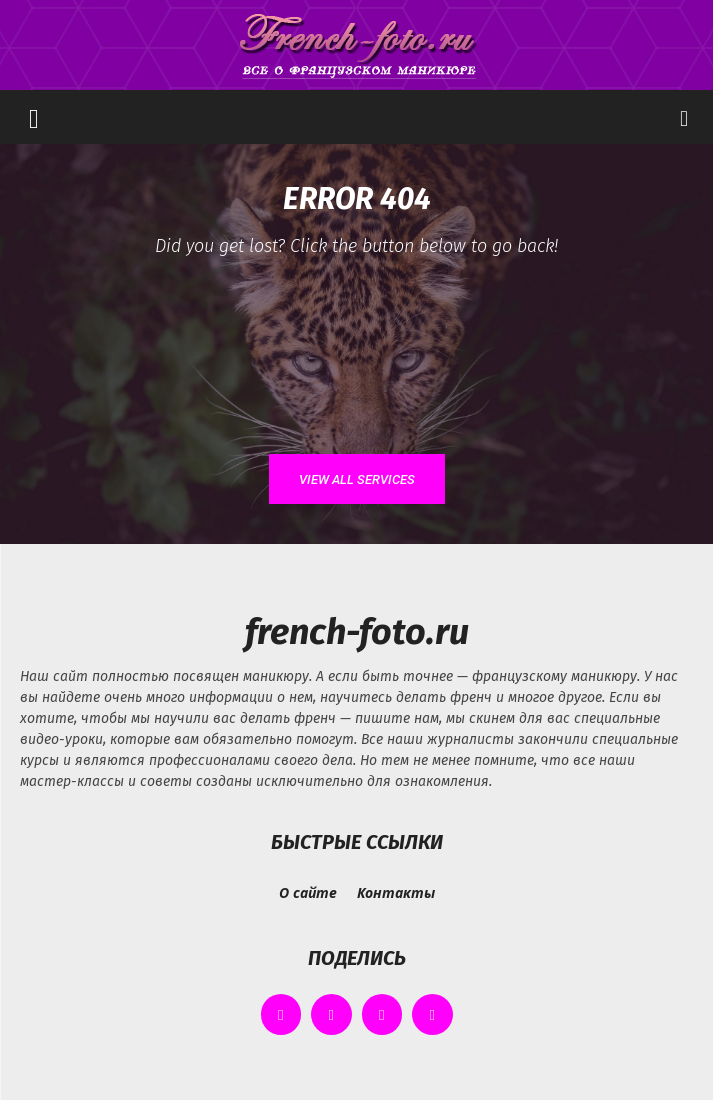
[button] (34, 117)
